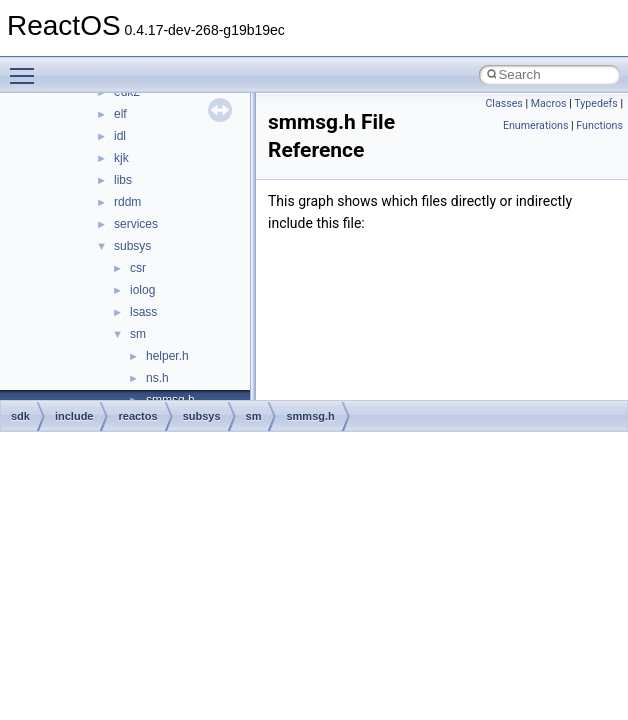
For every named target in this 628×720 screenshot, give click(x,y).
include (74, 416)
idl (120, 136)
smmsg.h (310, 416)
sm (138, 334)
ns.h (157, 378)
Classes (503, 103)
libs (123, 180)
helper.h (167, 356)
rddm (127, 202)
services (136, 224)
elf (120, 114)
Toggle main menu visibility (27, 67)
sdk (20, 416)
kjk (121, 158)
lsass (143, 312)
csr (138, 268)
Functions (599, 125)
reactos (137, 416)
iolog (142, 290)
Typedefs (596, 103)
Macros (549, 103)
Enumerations (536, 125)
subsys (132, 246)
